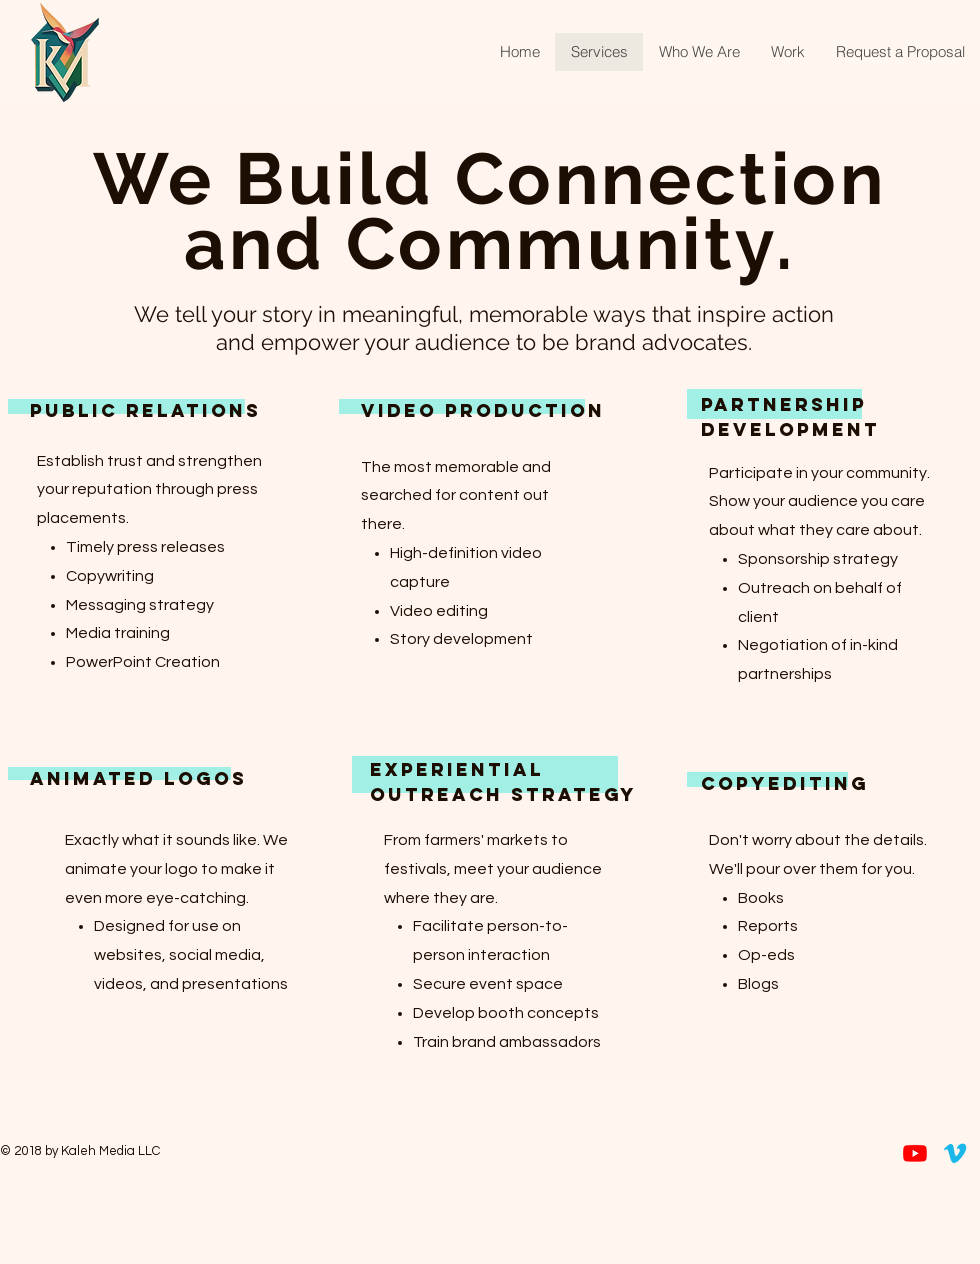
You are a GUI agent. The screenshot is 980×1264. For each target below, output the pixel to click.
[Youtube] (915, 1153)
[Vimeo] (955, 1153)
